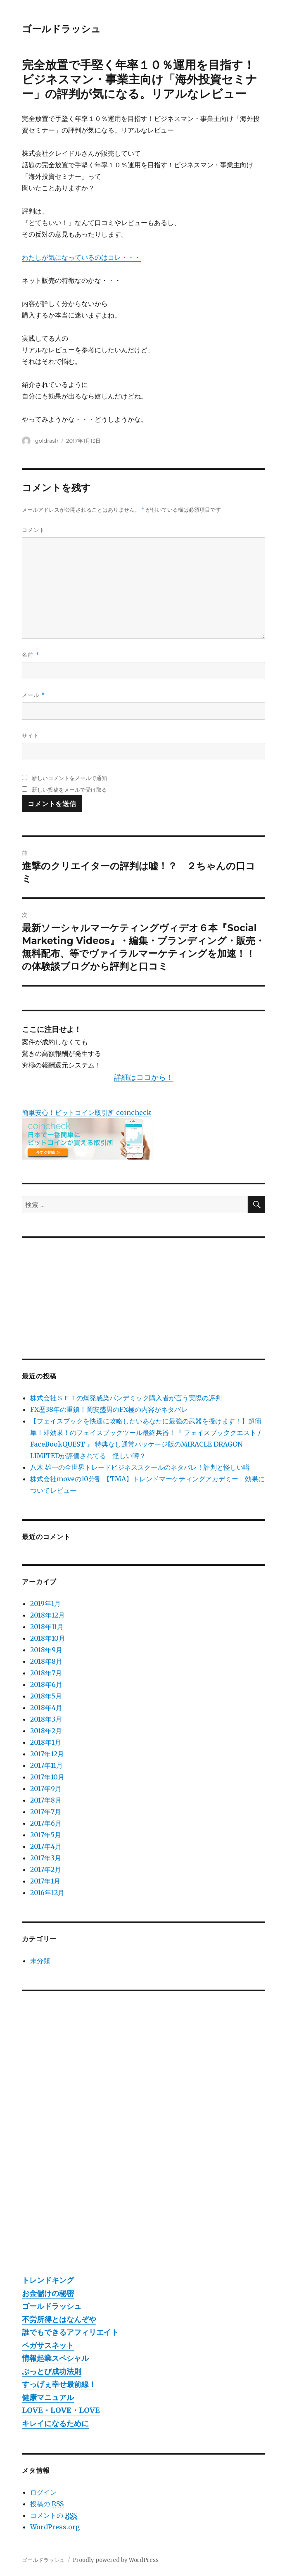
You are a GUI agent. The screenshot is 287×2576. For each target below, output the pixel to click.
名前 (30, 654)
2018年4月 (46, 1707)
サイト (30, 735)
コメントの (53, 2515)
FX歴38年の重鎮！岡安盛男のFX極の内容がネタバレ (108, 1409)
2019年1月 (45, 1603)
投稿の (47, 2504)
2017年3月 (45, 1858)
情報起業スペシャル (55, 2358)
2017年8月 (46, 1800)
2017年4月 (46, 1846)
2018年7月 (46, 1673)
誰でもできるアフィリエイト (70, 2332)
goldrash (47, 440)
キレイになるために (55, 2423)
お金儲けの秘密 (48, 2293)
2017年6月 (46, 1823)
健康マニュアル (48, 2397)
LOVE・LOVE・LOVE (61, 2410)
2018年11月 (47, 1626)
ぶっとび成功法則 (51, 2371)
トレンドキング (48, 2280)
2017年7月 (45, 1811)
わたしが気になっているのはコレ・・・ (81, 257)
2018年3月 (46, 1719)
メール (33, 695)
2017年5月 (45, 1835)
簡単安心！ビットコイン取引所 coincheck (86, 1112)
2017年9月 (46, 1788)
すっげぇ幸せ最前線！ (59, 2384)
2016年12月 (47, 1892)
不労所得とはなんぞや (59, 2319)
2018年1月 (45, 1742)
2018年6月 (46, 1684)
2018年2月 (46, 1731)
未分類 (40, 1961)
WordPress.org (55, 2527)
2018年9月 (46, 1650)
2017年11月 (46, 1765)
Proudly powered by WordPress (116, 2560)
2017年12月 (47, 1754)
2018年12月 (47, 1615)
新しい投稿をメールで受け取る (69, 789)
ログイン (43, 2492)
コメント (33, 530)
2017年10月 (47, 1777)
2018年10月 (47, 1638)
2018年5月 (46, 1696)
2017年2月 (45, 1869)
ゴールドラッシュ (61, 29)
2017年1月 (45, 1881)
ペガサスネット (48, 2345)
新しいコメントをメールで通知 (69, 778)
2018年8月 (46, 1661)
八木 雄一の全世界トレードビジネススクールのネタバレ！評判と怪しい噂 (140, 1467)
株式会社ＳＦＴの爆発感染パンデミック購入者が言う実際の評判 (126, 1398)
